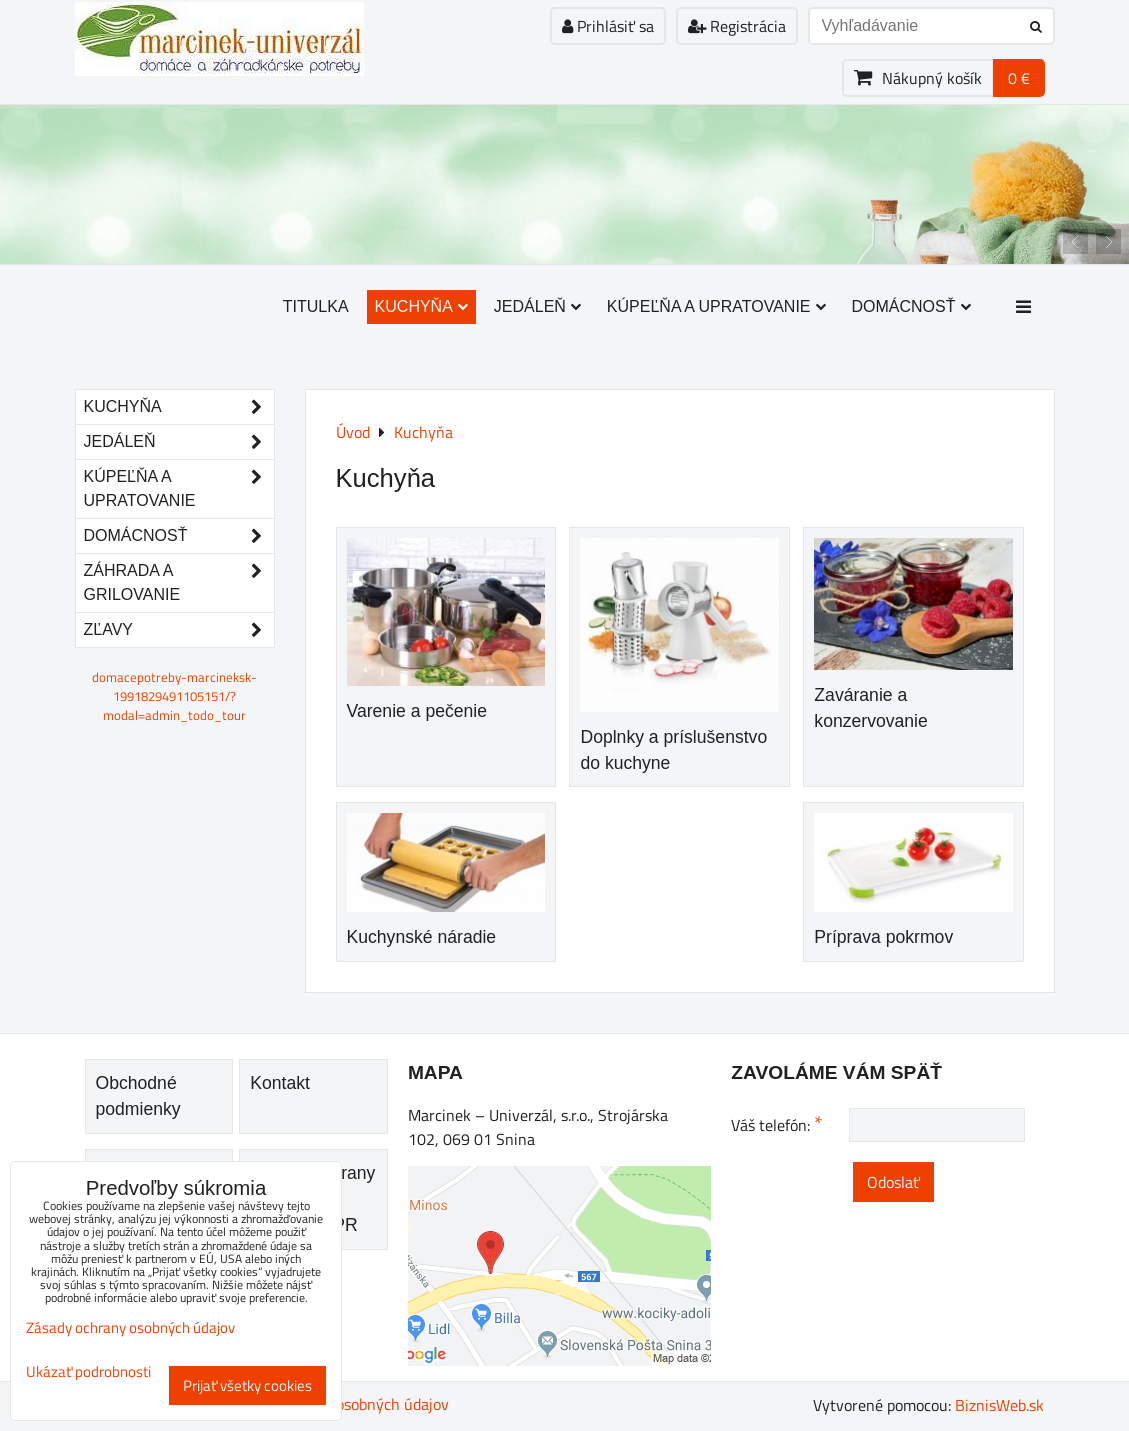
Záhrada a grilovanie (179, 583)
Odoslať (893, 1182)
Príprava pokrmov (883, 937)
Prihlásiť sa (608, 26)
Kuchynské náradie (422, 937)
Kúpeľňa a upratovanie (716, 306)
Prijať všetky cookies (247, 1385)
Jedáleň (537, 306)
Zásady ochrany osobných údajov (130, 1327)
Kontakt (280, 1083)
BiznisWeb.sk (999, 1405)
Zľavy (179, 630)
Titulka (316, 306)
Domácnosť (911, 306)
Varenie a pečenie (417, 711)
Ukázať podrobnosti (88, 1372)
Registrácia (737, 26)
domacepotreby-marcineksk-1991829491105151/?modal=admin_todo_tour (174, 696)
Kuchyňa (421, 306)
